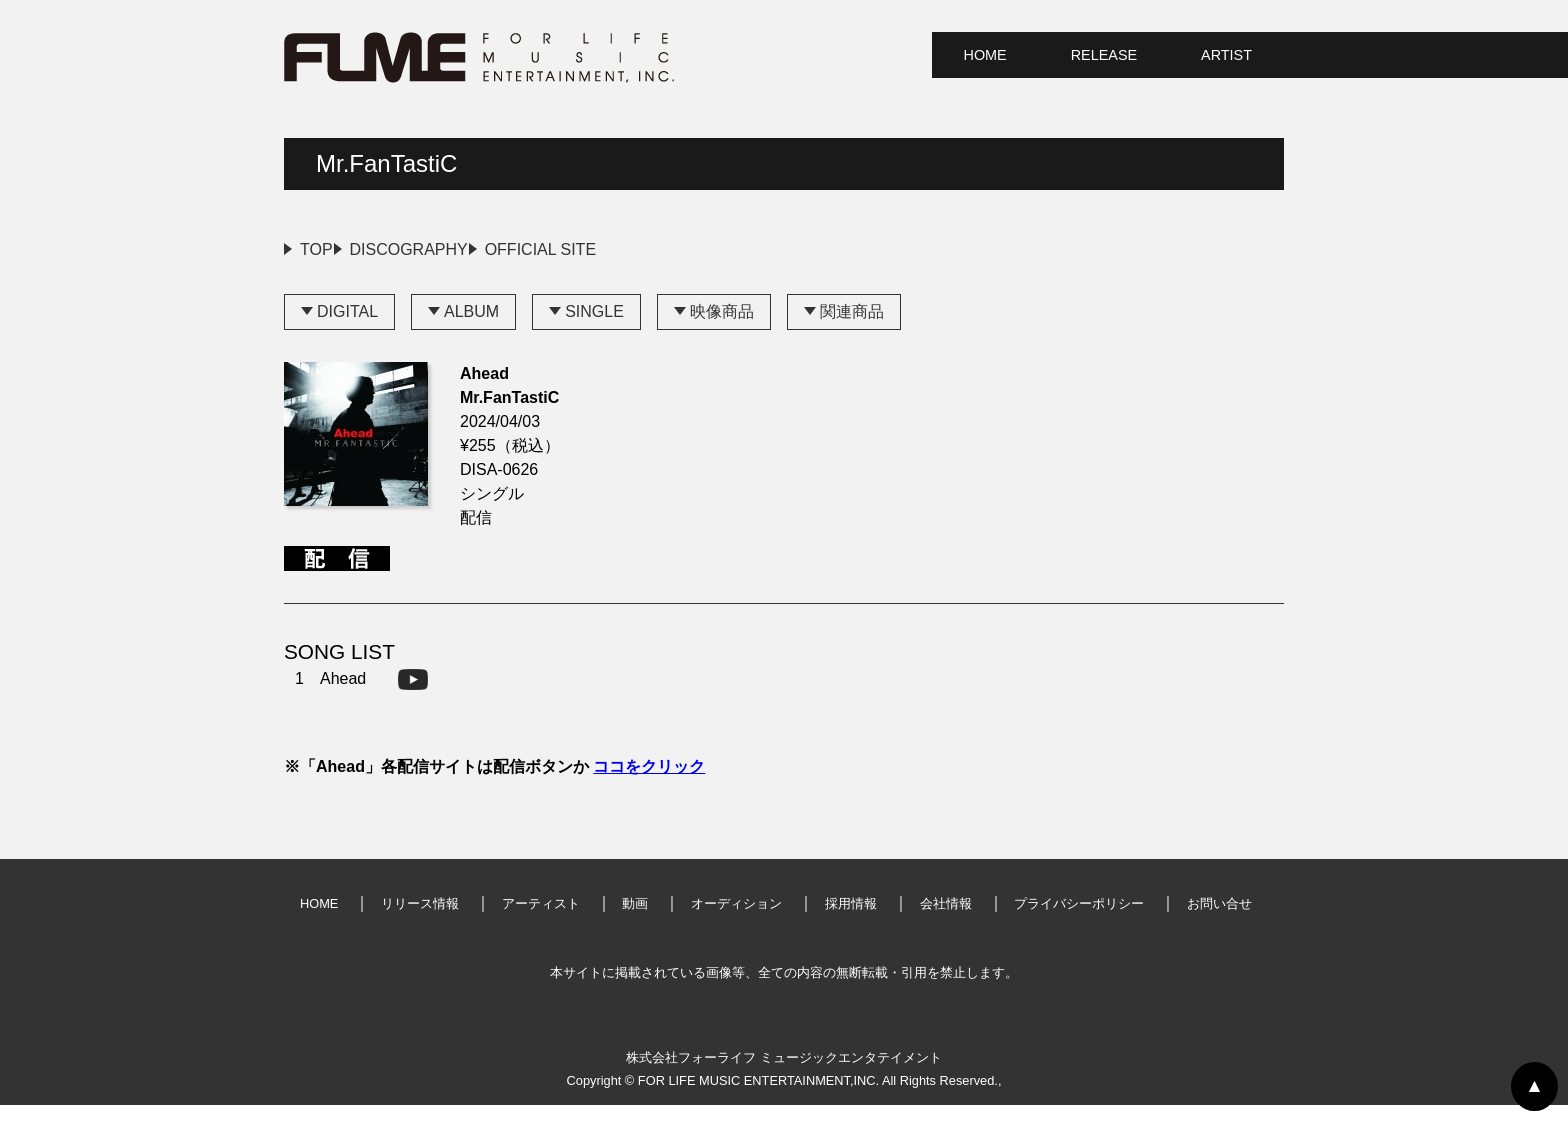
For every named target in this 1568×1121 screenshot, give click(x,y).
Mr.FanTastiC (386, 163)
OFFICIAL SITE (634, 249)
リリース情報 (420, 919)
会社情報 (946, 919)
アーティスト (541, 919)
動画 (635, 919)
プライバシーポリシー (1079, 919)
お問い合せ (1219, 919)
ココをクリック (649, 782)
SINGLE (594, 327)
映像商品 (722, 327)
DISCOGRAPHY (456, 249)
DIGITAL (347, 327)
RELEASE (1104, 55)
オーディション (736, 919)
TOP (316, 249)
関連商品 (852, 327)
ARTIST (1226, 55)
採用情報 (851, 919)
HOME (985, 55)
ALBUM (471, 327)
